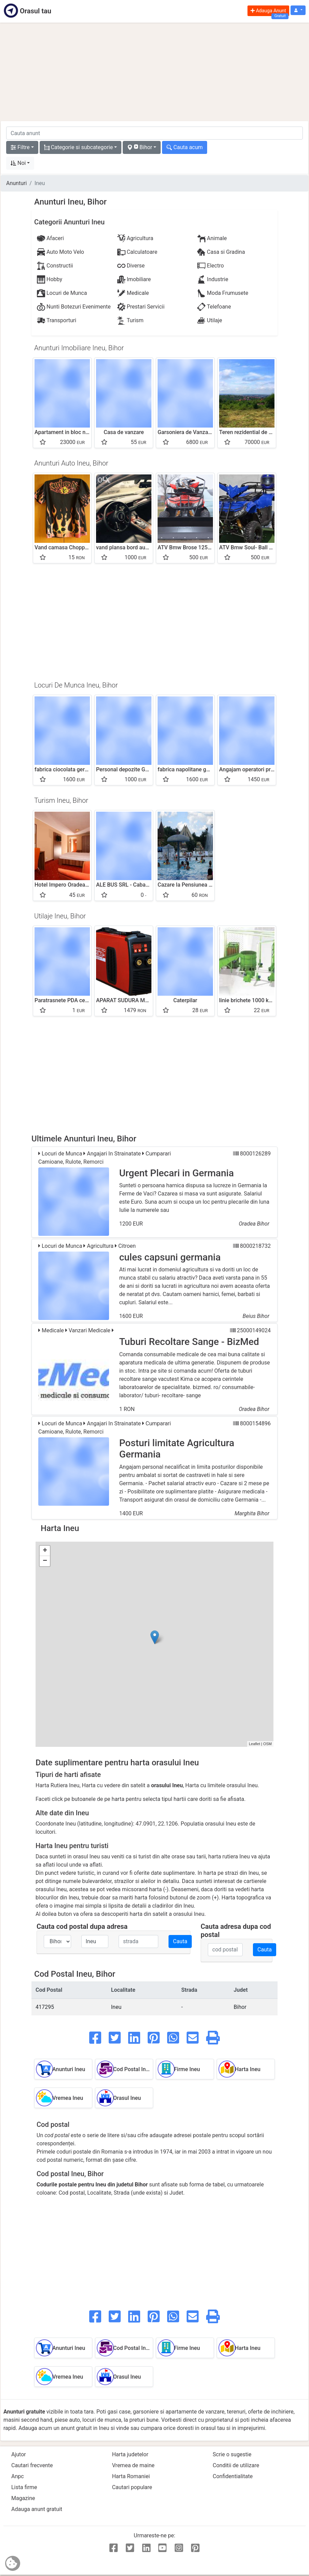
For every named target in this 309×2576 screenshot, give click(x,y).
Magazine (23, 2498)
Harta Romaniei (131, 2476)
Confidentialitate (233, 2476)
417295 (45, 2007)
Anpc (17, 2476)
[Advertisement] (154, 72)
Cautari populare (132, 2487)
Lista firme (24, 2487)
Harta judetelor (130, 2454)
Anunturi (16, 183)
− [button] (45, 1561)
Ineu (116, 2007)
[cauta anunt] (154, 133)
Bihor (240, 2007)
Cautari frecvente (32, 2465)
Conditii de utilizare (236, 2465)
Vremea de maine (133, 2465)
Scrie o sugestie (232, 2454)
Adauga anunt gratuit (36, 2509)
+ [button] (45, 1551)
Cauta (180, 1941)
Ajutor (18, 2454)
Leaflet (254, 1744)
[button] (298, 10)
